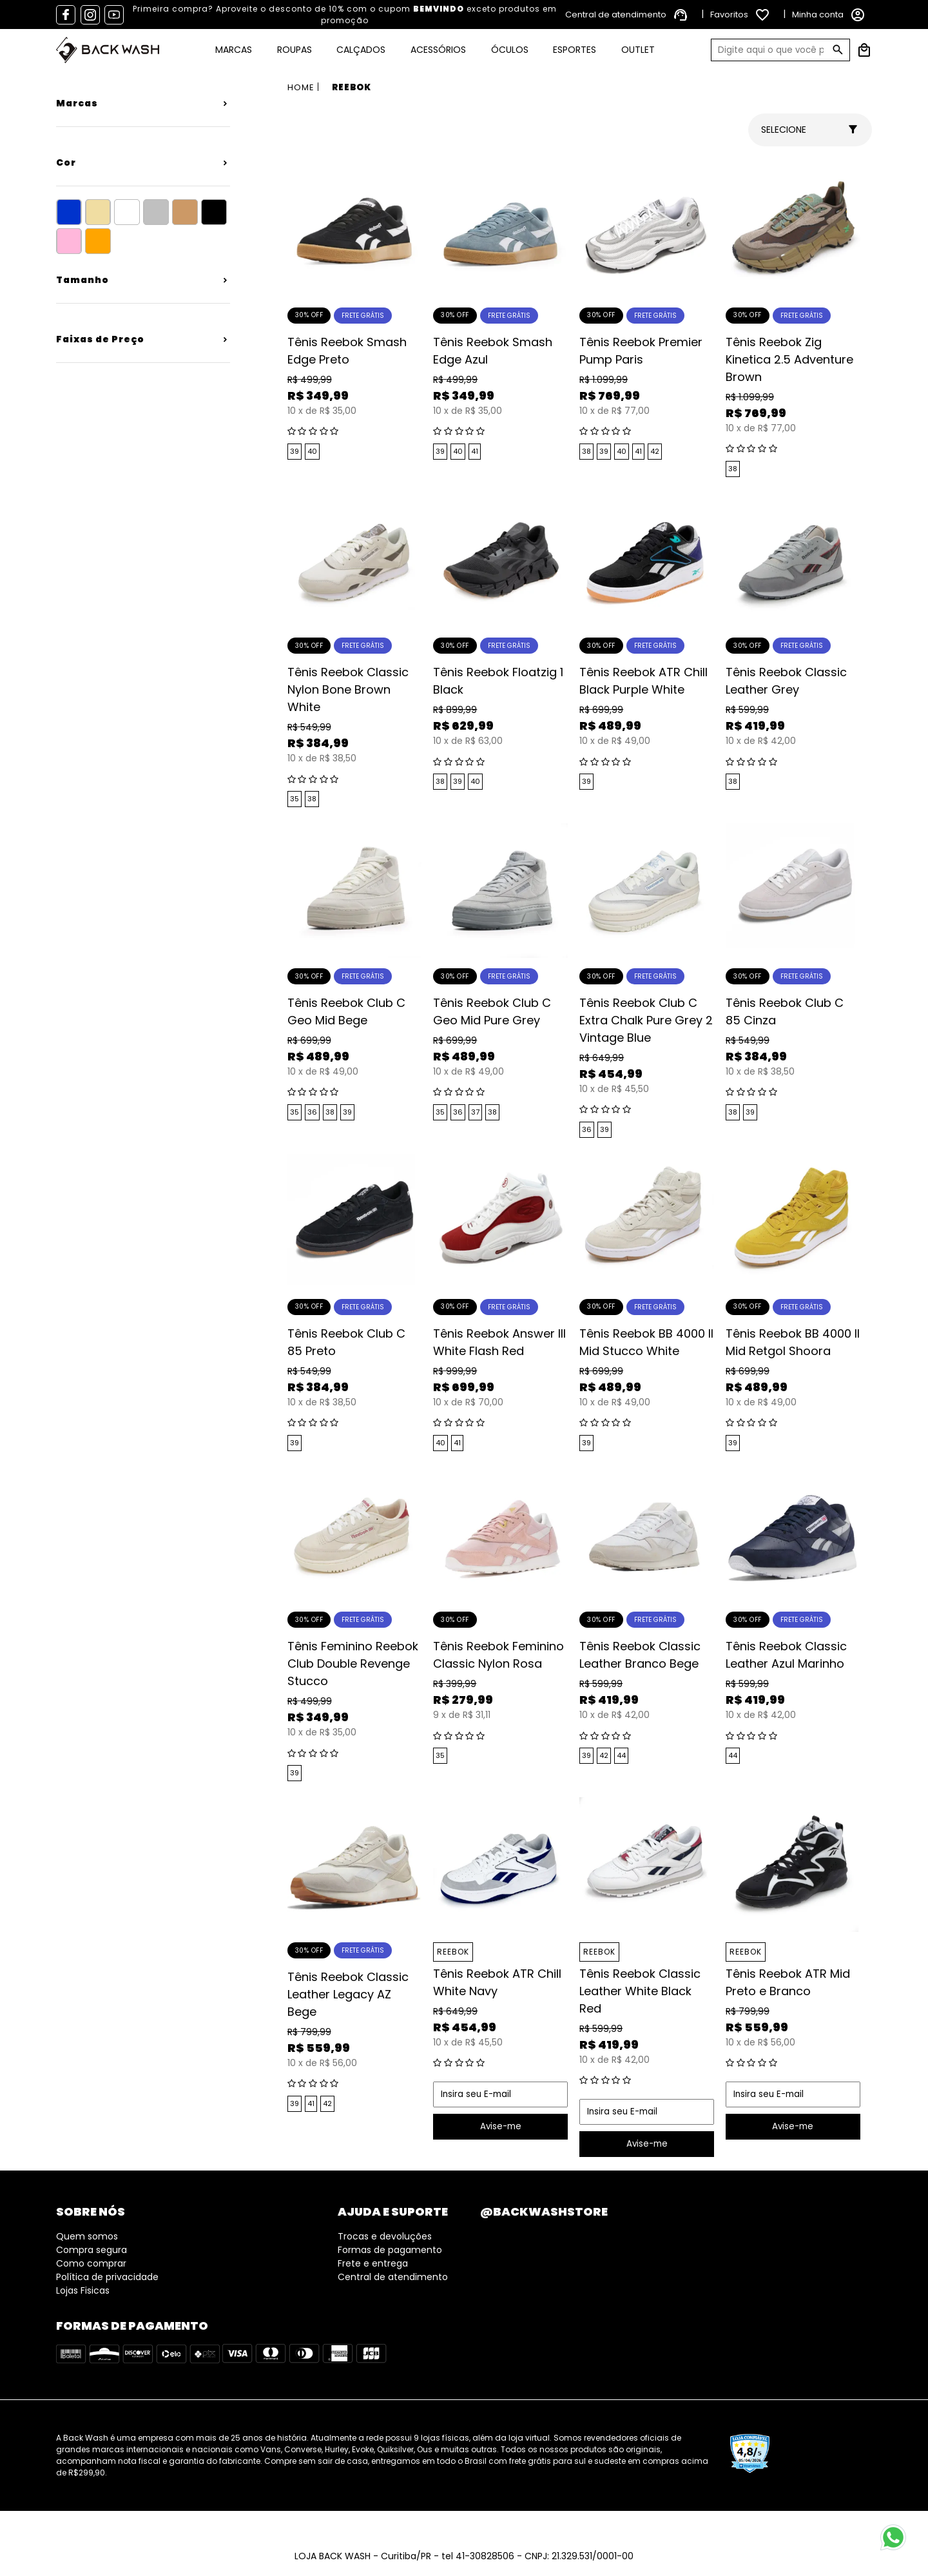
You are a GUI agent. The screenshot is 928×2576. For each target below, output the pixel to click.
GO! (837, 49)
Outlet (638, 49)
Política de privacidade (107, 2276)
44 (621, 1755)
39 (294, 451)
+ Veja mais (143, 101)
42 (654, 451)
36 (312, 1112)
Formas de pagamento (390, 2249)
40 (312, 451)
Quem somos (87, 2236)
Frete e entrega (373, 2263)
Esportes (574, 49)
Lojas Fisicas (83, 2290)
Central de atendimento (393, 2276)
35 (294, 799)
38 (586, 451)
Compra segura (91, 2249)
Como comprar (91, 2263)
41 (474, 451)
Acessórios (438, 49)
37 (475, 1112)
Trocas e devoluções (385, 2236)
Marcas (233, 49)
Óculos (509, 49)
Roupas (294, 49)
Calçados (360, 49)
